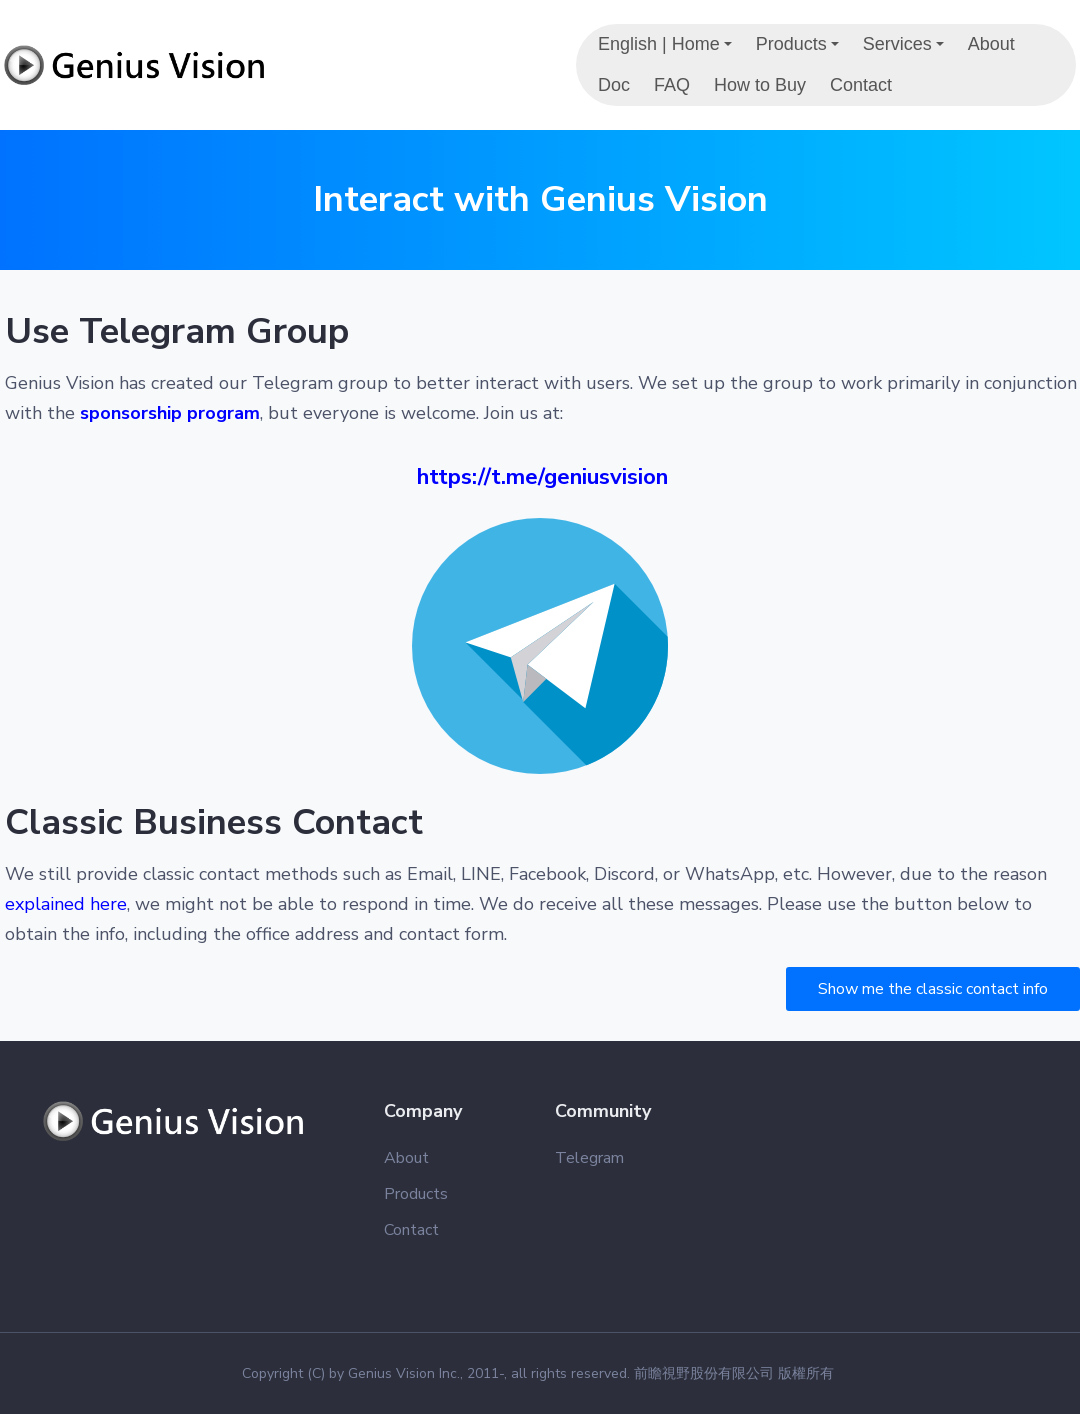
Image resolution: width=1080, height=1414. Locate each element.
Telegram (589, 1158)
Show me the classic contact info (933, 989)
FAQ (672, 85)
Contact (861, 85)
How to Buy (760, 85)
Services (906, 49)
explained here (66, 904)
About (991, 44)
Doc (614, 85)
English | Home (667, 49)
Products (800, 49)
